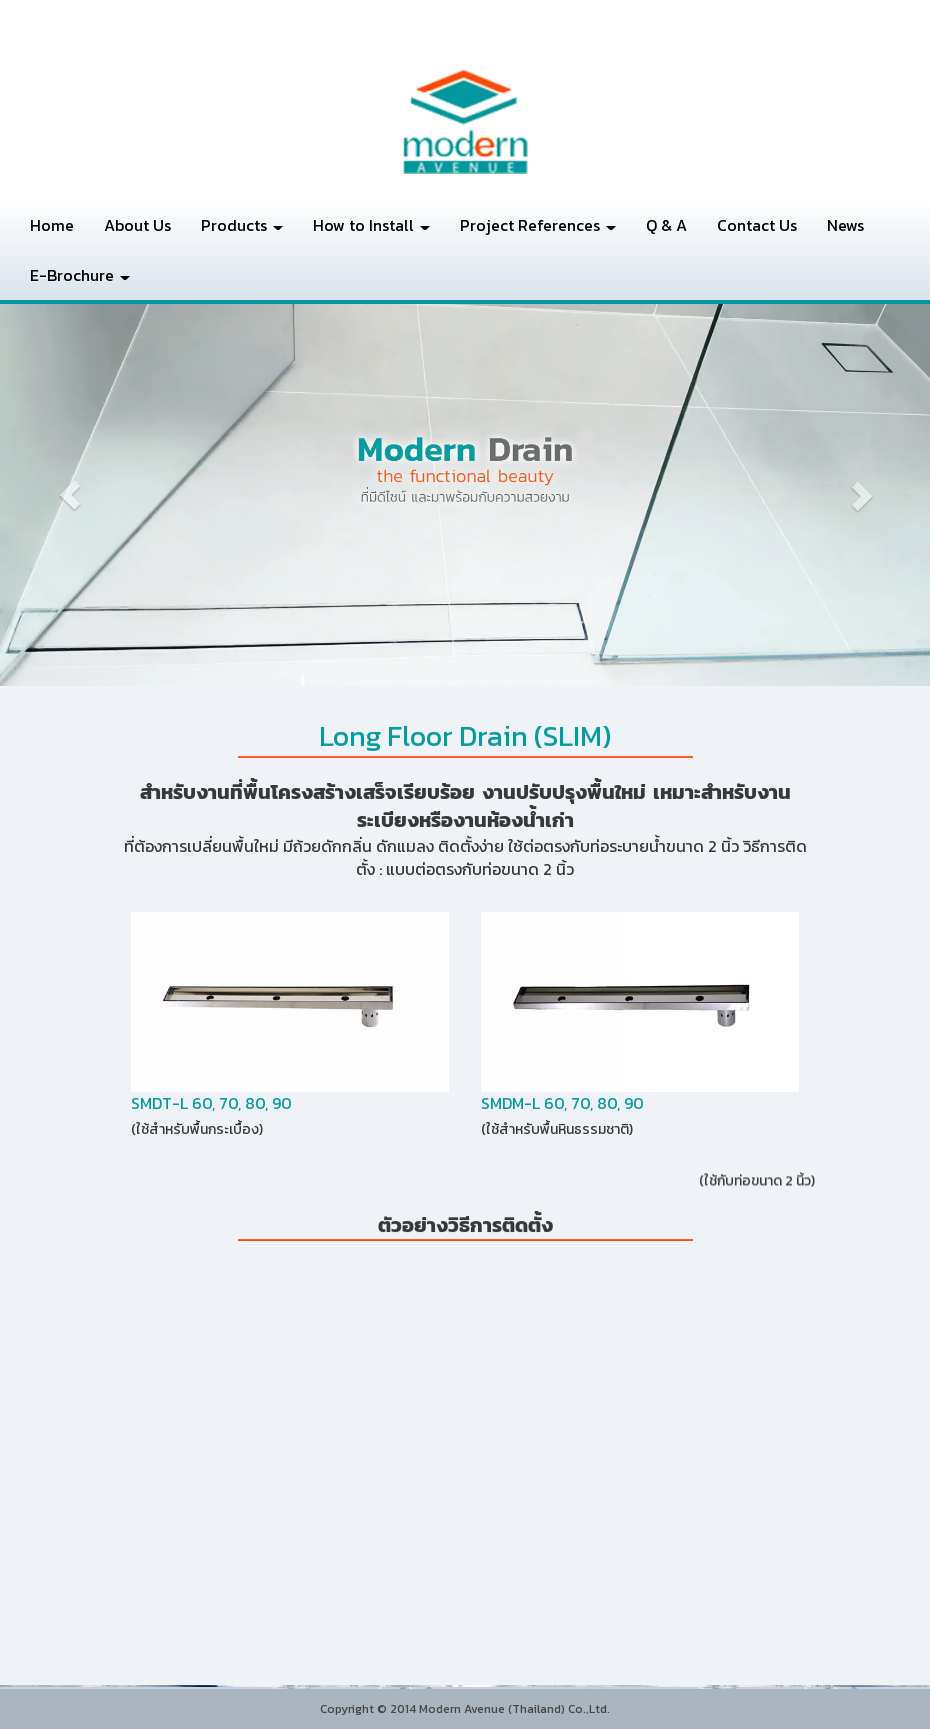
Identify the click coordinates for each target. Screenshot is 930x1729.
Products (242, 225)
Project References (538, 225)
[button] (70, 494)
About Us (137, 225)
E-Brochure (80, 275)
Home (52, 225)
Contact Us (757, 225)
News (845, 225)
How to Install (371, 225)
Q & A (666, 225)
